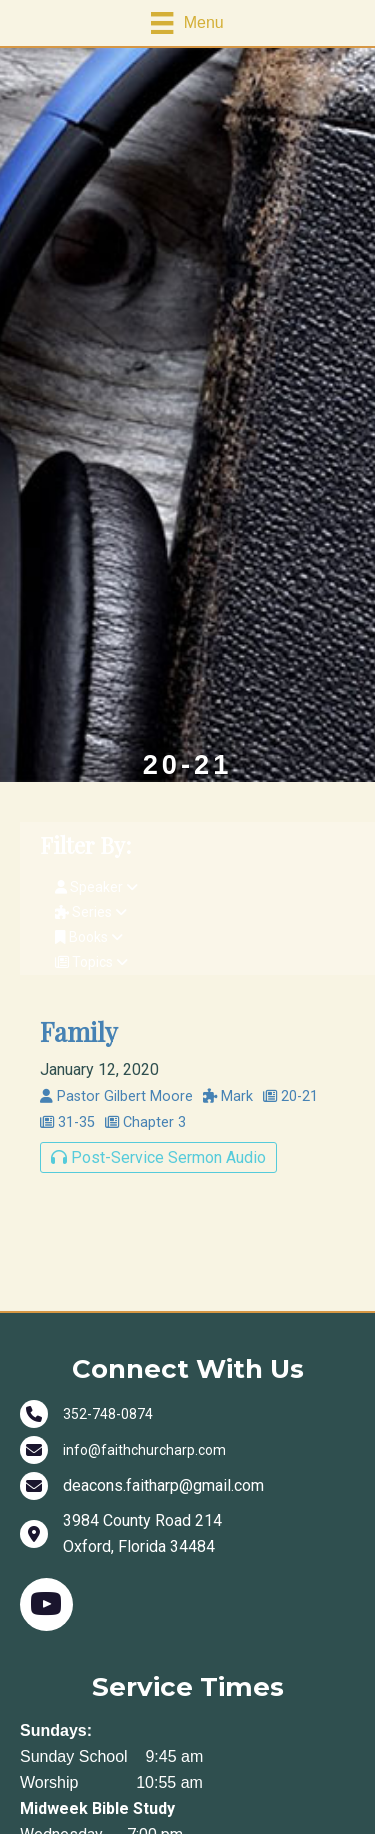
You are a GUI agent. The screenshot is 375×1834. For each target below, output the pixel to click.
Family (79, 1031)
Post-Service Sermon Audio (158, 1157)
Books (89, 937)
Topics (91, 962)
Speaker (96, 887)
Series (91, 912)
